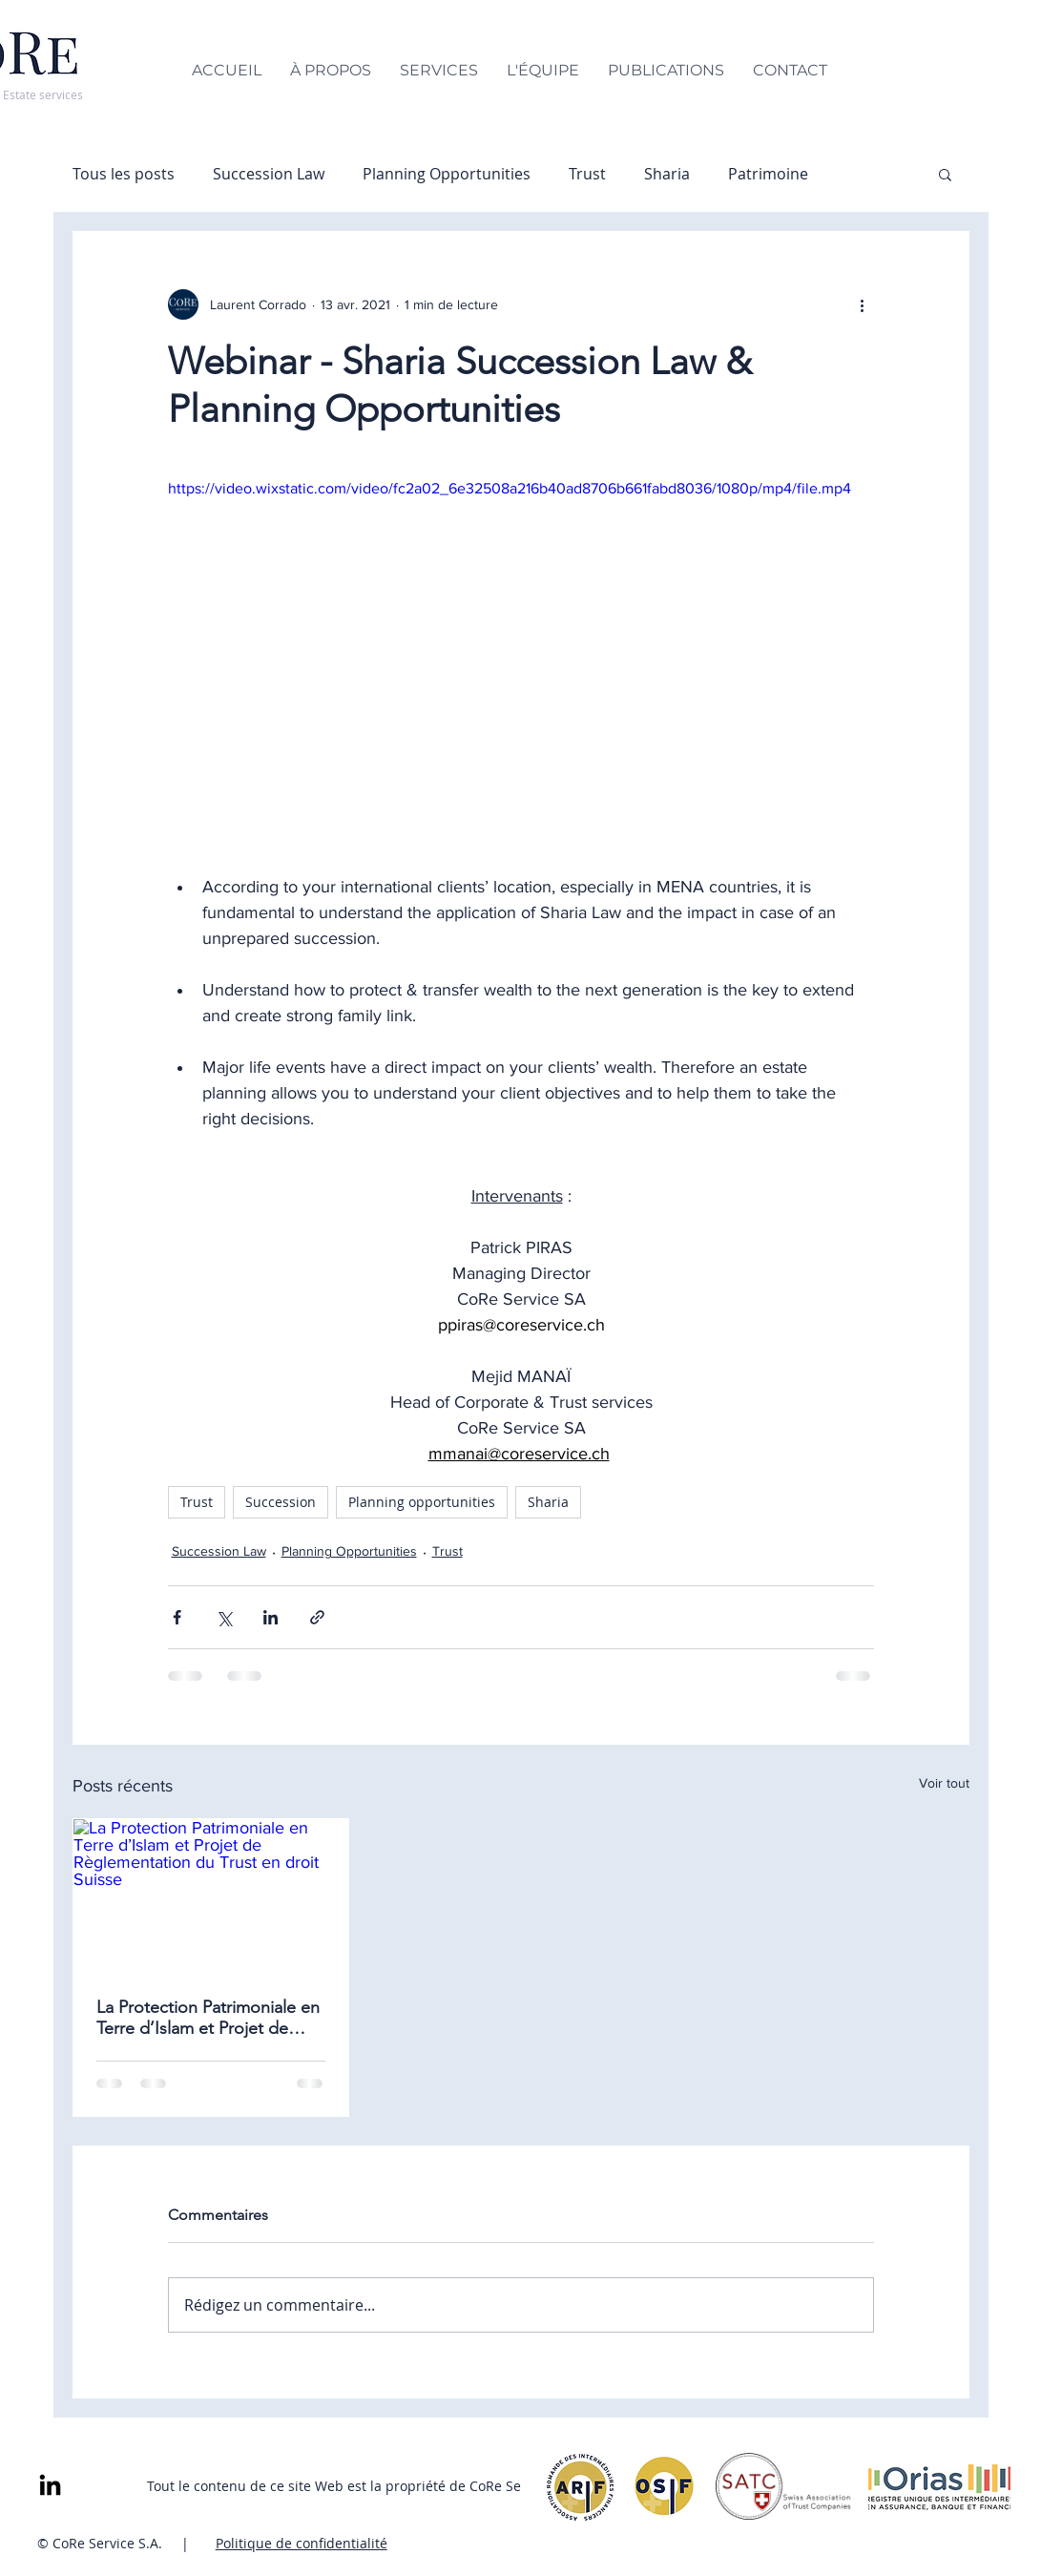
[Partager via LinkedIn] (270, 1617)
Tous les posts (124, 173)
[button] (945, 173)
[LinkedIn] (50, 2487)
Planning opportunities (421, 1502)
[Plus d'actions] (862, 304)
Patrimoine (768, 173)
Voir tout (944, 1783)
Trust (587, 173)
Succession (280, 1502)
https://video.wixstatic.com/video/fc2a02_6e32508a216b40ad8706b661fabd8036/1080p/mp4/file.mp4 (509, 488)
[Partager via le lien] (317, 1617)
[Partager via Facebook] (177, 1617)
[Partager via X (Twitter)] (224, 1617)
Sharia (667, 173)
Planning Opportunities (447, 173)
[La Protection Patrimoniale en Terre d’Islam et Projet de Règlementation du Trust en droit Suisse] (211, 1896)
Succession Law (268, 173)
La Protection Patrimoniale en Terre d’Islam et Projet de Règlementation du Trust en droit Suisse (208, 2018)
